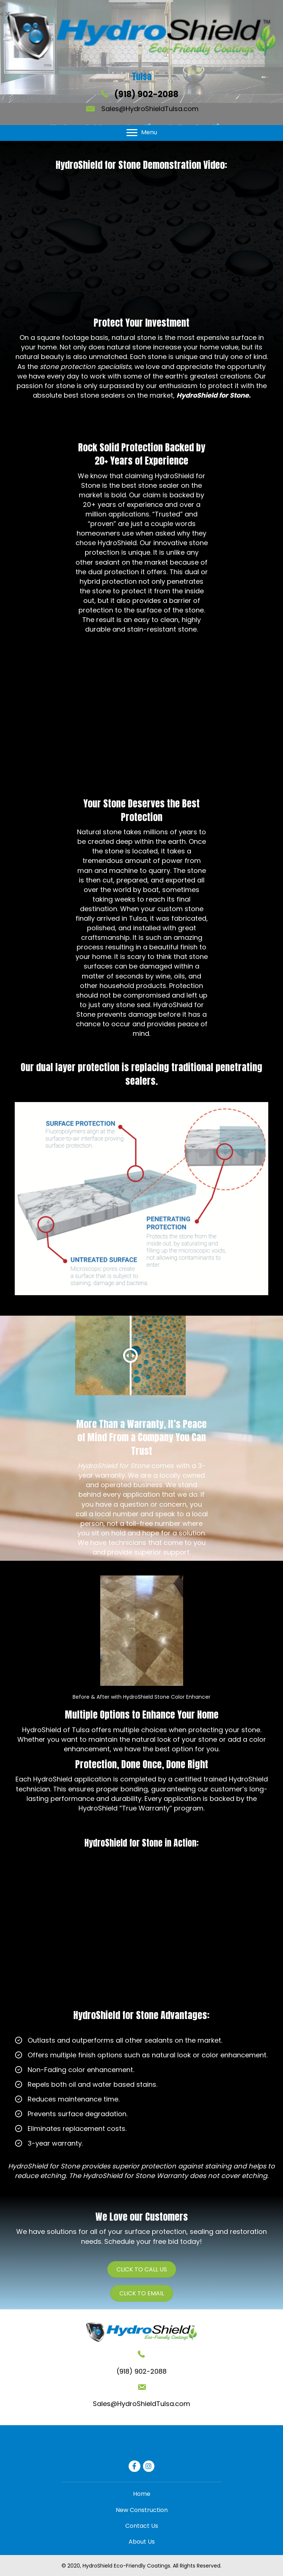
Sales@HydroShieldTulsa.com (150, 108)
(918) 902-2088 (146, 94)
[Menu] (141, 133)
